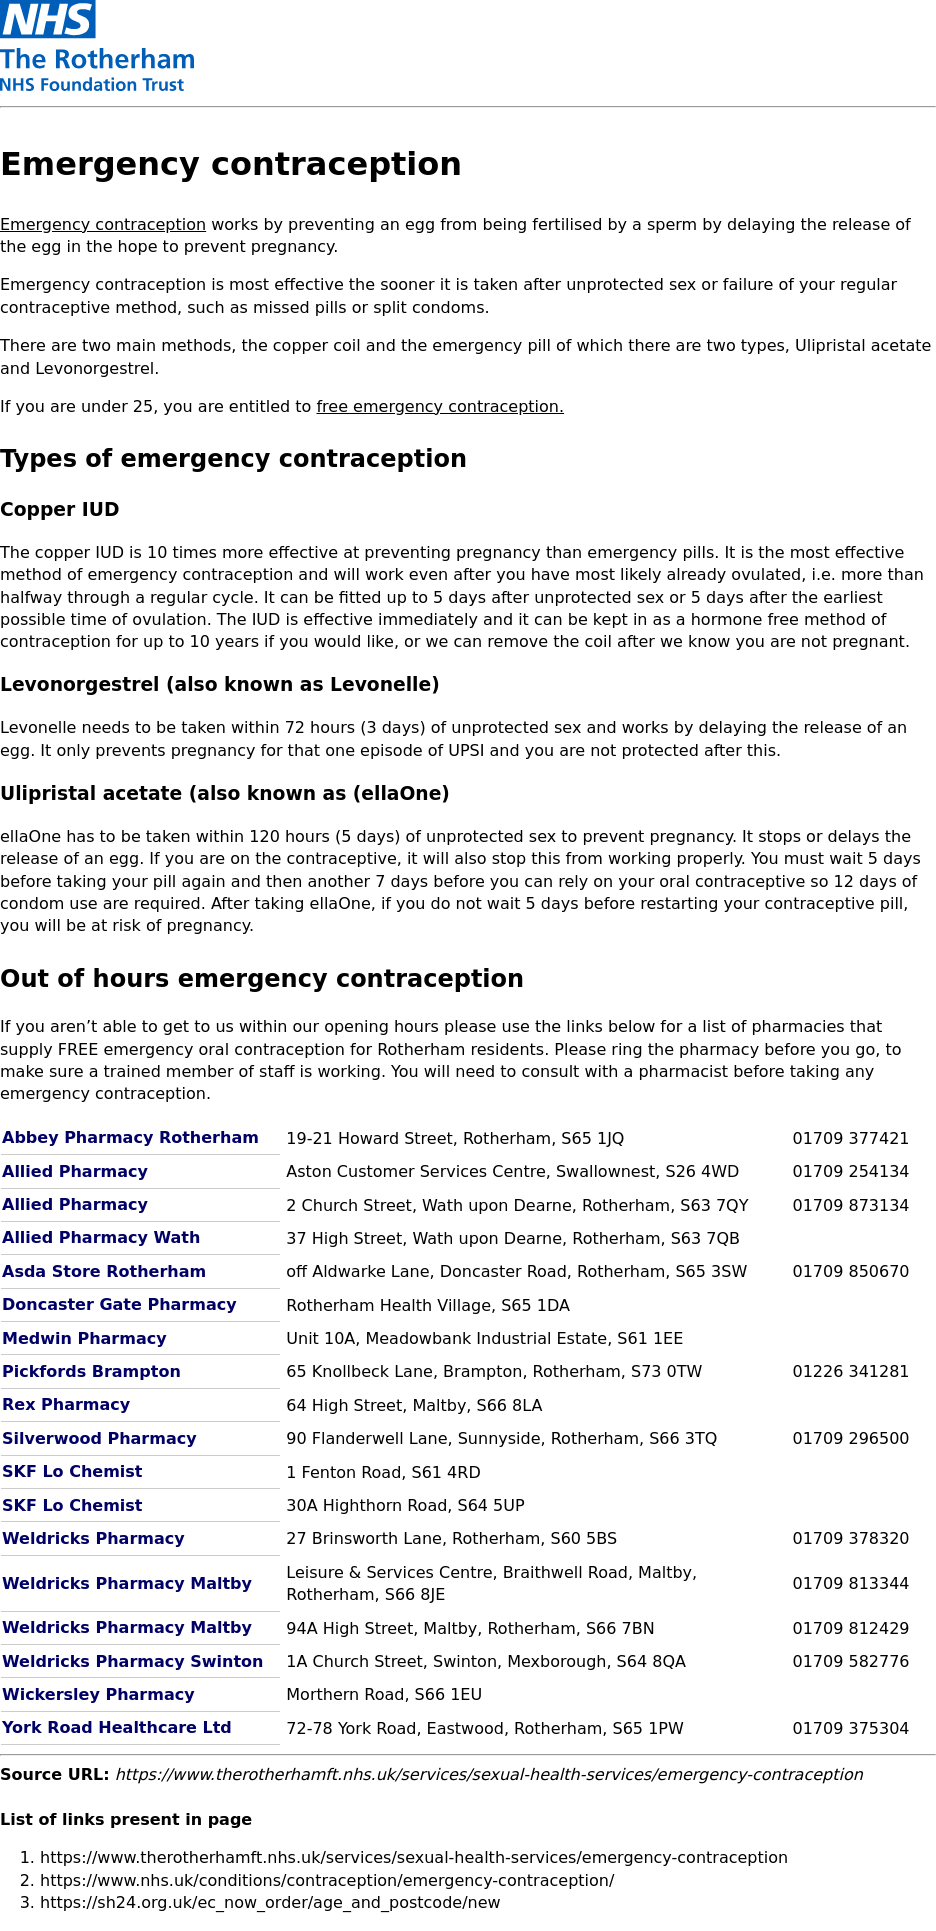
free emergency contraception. (440, 406)
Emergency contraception (103, 224)
